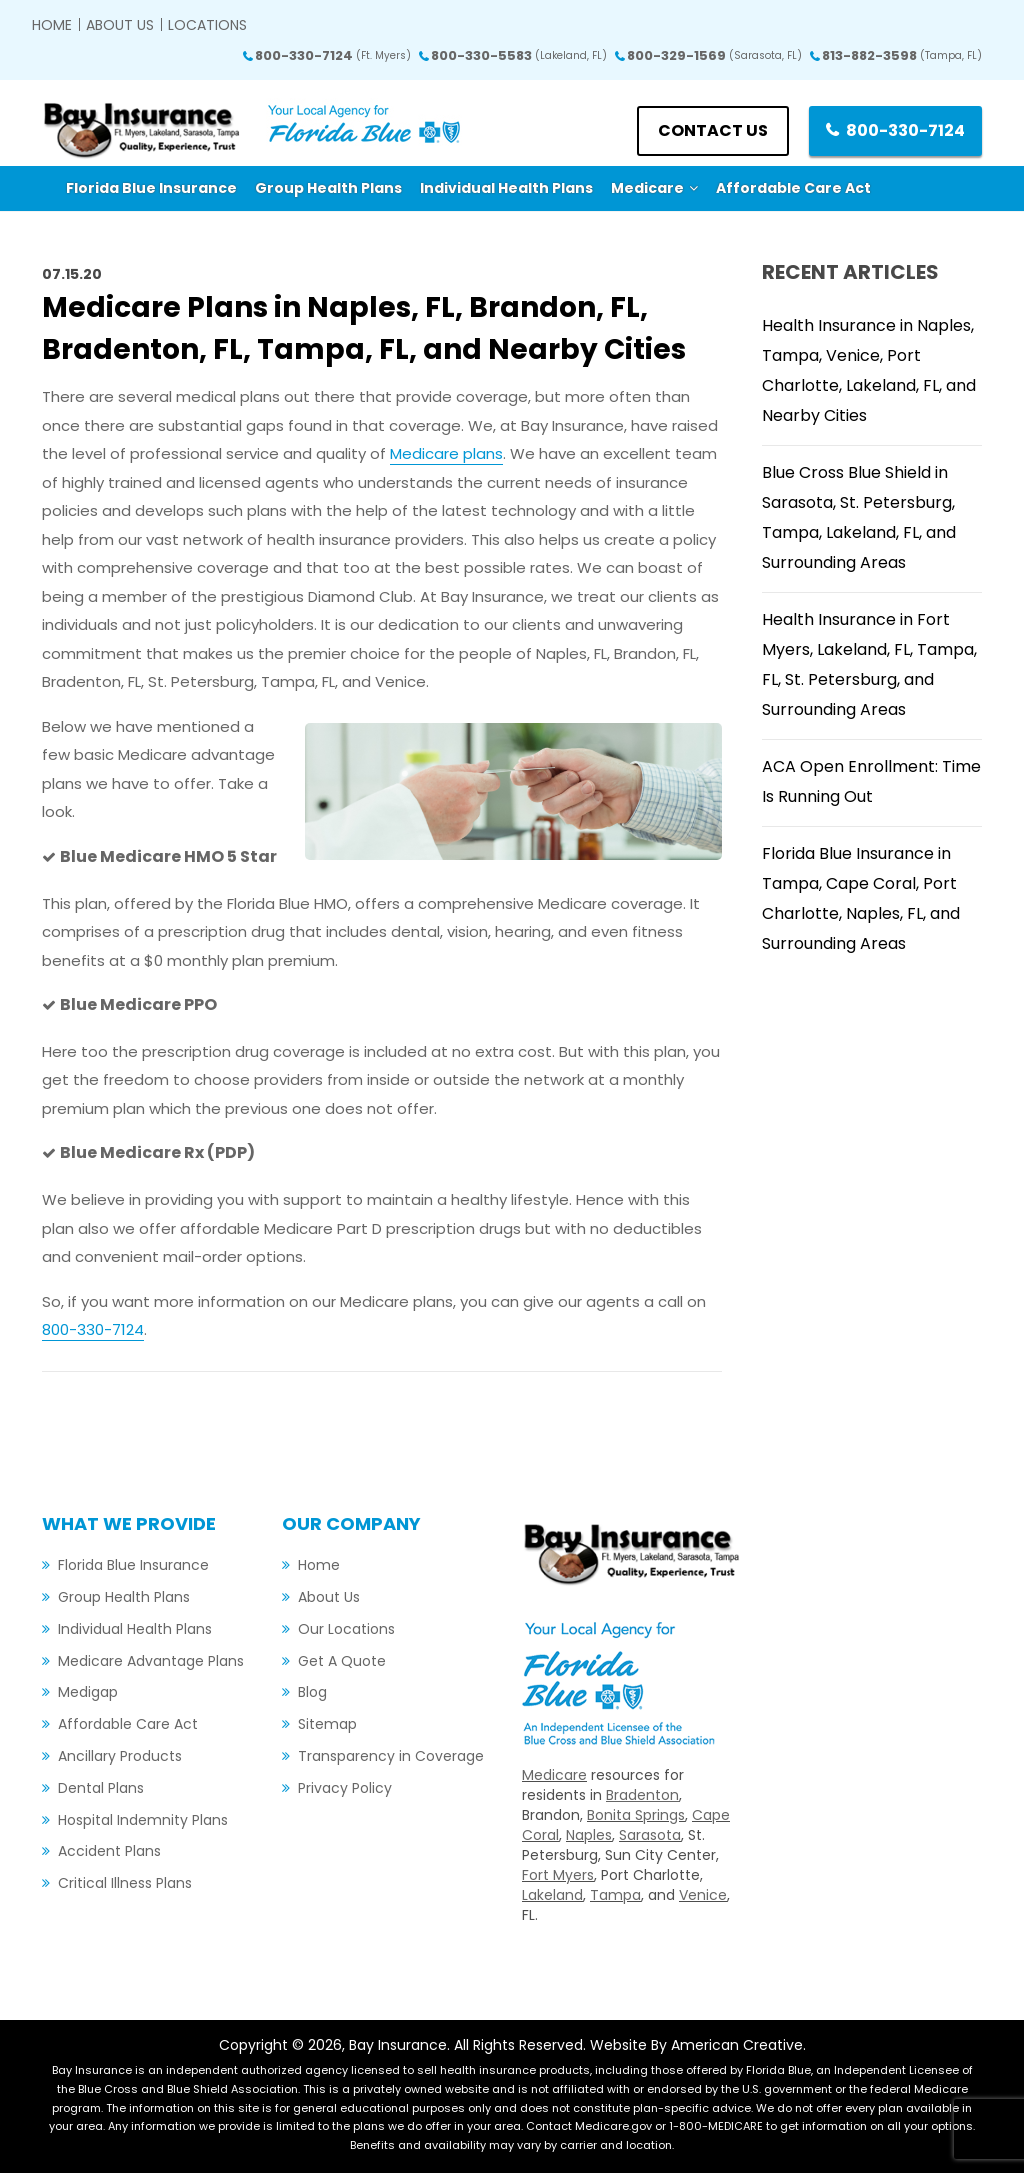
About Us (120, 25)
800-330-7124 (333, 55)
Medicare (554, 1775)
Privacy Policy (345, 1788)
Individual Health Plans (135, 1629)
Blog (312, 1692)
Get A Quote (342, 1661)
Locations (207, 25)
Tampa (615, 1895)
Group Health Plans (124, 1597)
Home (52, 25)
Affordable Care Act (128, 1724)
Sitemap (327, 1724)
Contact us (713, 130)
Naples (589, 1835)
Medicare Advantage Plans (151, 1661)
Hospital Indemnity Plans (143, 1820)
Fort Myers (558, 1875)
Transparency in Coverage (391, 1756)
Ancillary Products (120, 1756)
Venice (703, 1895)
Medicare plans (446, 453)
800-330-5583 (519, 55)
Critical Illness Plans (125, 1883)
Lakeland (552, 1895)
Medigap (88, 1692)
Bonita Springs (636, 1815)
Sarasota (650, 1835)
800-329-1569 (714, 55)
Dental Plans (101, 1788)
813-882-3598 (902, 55)
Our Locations (346, 1629)
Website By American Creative (696, 2045)
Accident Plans (109, 1851)
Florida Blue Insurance (133, 1565)
